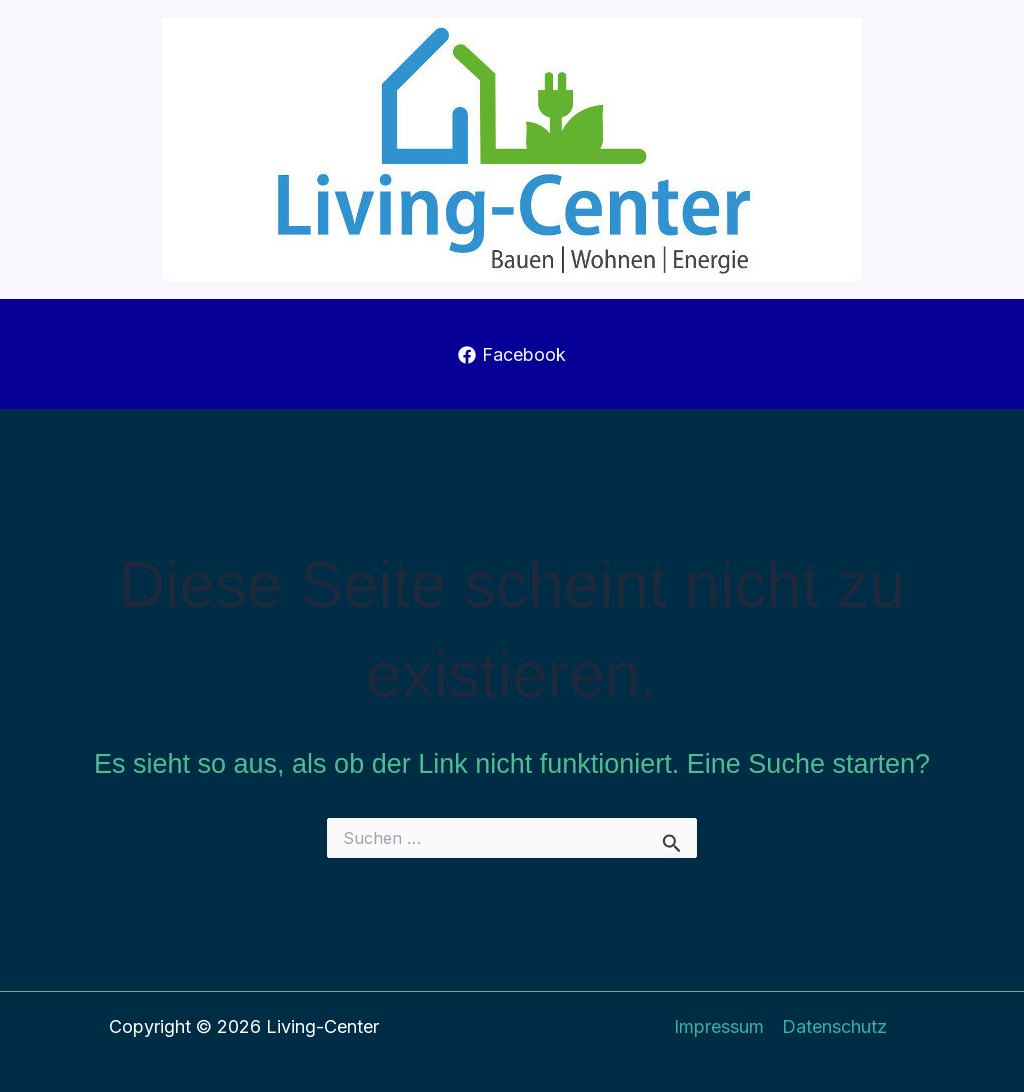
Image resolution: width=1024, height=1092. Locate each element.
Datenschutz (834, 1026)
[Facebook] (512, 355)
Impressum (719, 1026)
